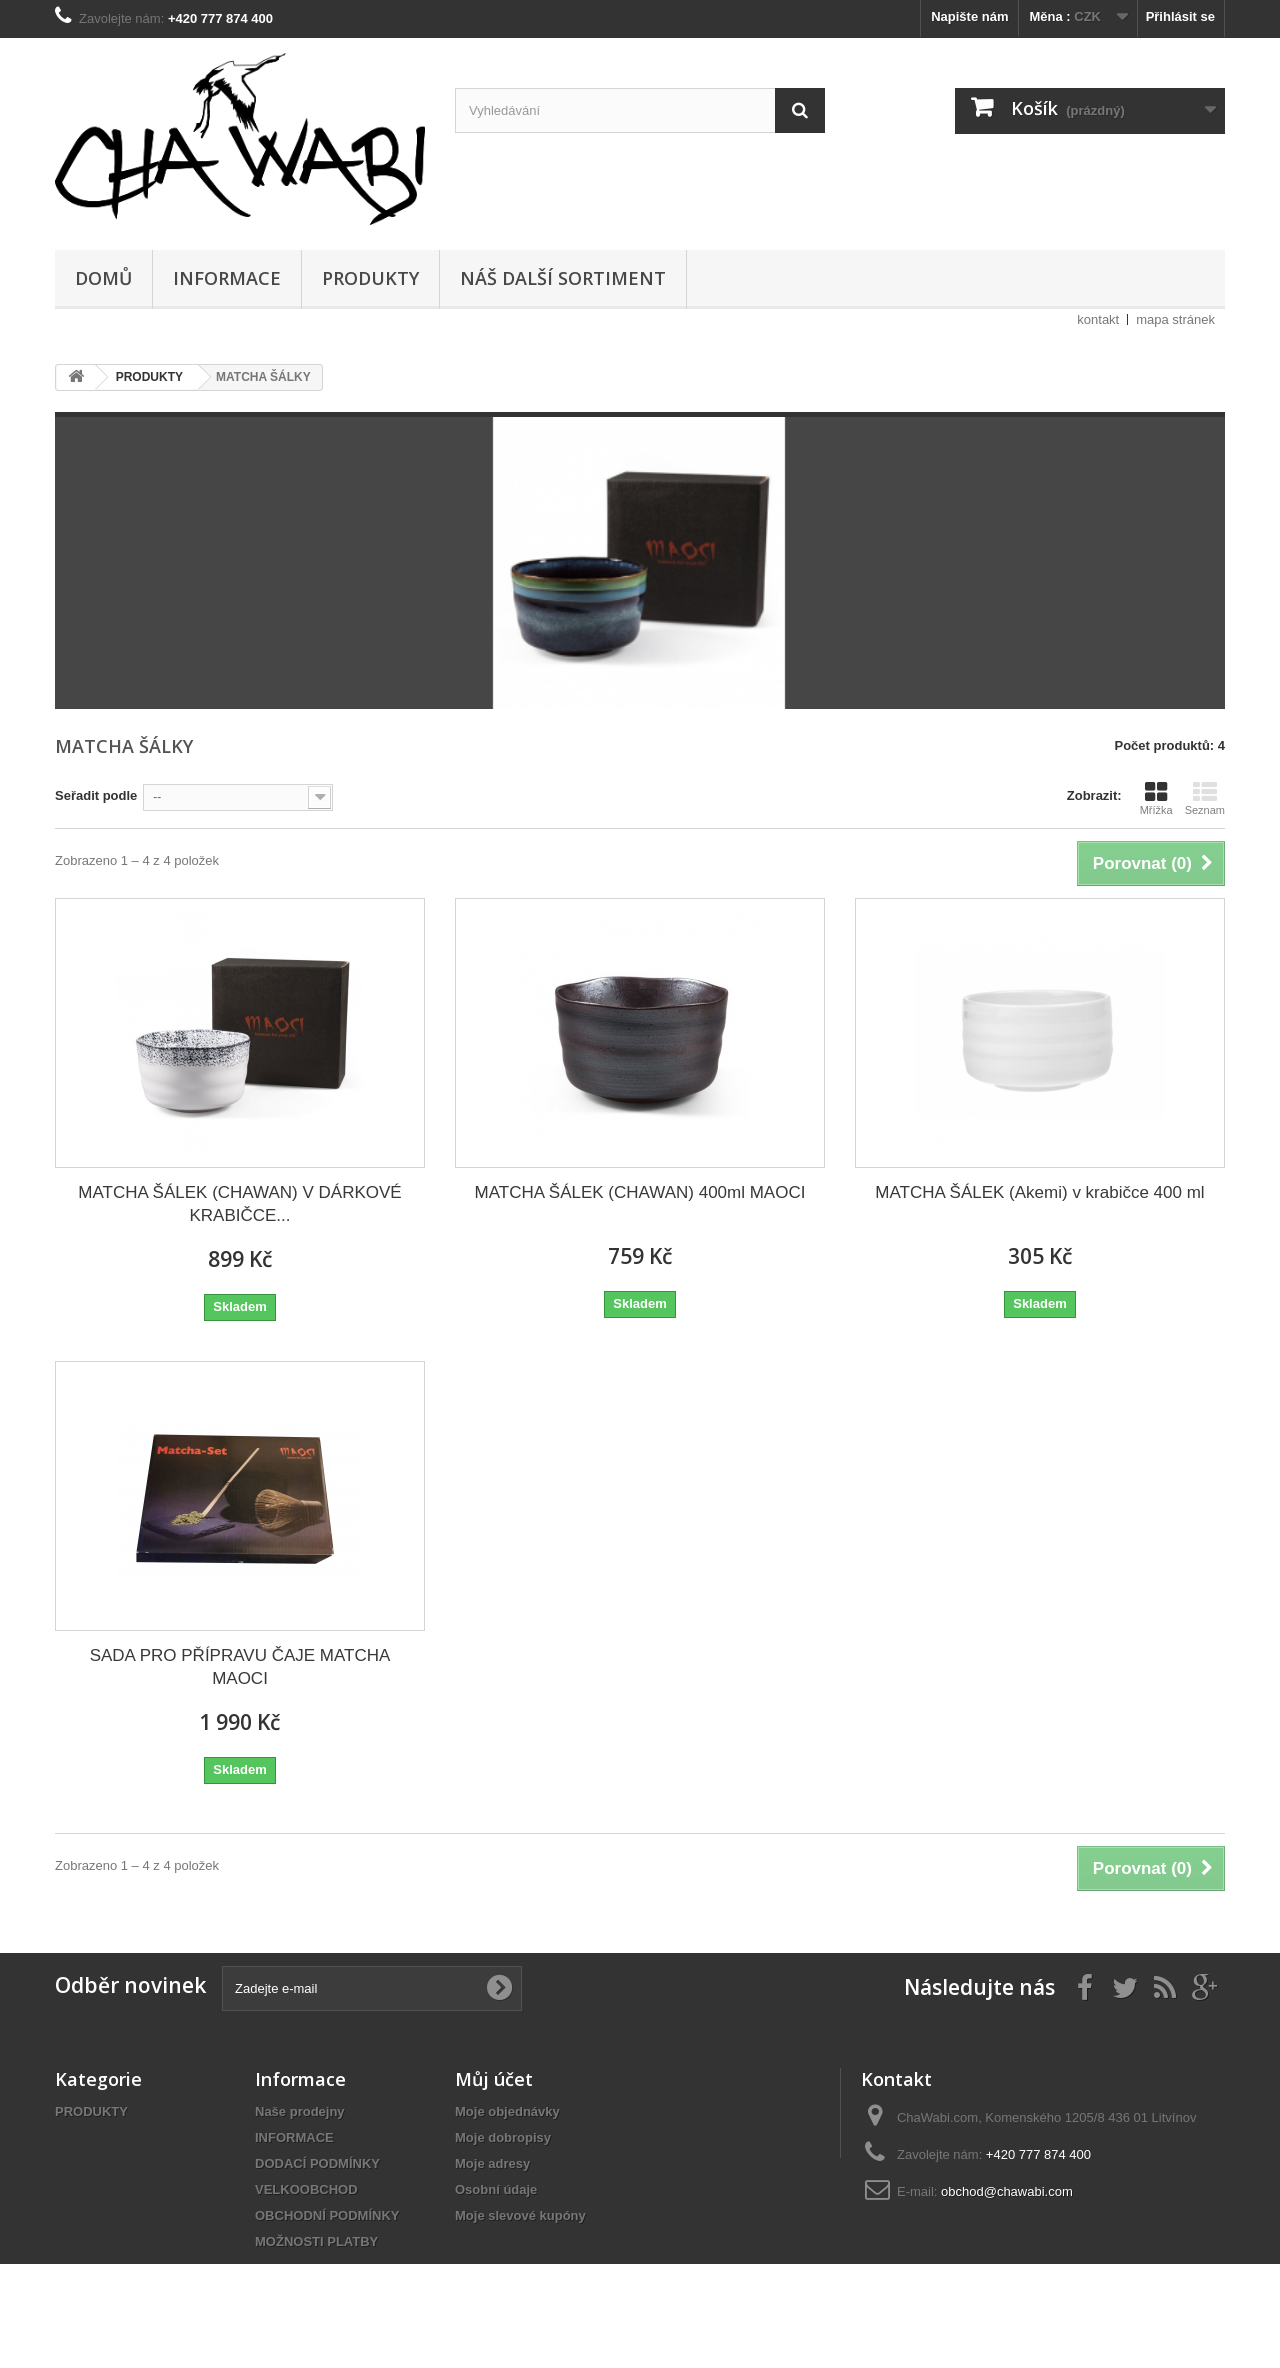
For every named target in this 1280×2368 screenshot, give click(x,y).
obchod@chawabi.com (1007, 2191)
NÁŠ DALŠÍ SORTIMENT (563, 278)
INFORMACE (227, 278)
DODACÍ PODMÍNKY (317, 2163)
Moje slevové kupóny (520, 2215)
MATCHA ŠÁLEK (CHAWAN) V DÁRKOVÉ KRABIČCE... (239, 1204)
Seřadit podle (96, 795)
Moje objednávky (507, 2111)
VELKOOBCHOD (306, 2189)
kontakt (1098, 319)
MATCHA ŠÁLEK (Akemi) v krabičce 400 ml (1039, 1192)
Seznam (1205, 798)
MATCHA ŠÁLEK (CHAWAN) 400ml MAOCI (640, 1192)
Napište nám (969, 16)
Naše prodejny (300, 2111)
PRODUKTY (370, 278)
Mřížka (1156, 798)
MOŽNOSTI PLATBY (316, 2241)
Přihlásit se (1180, 16)
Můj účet (494, 2079)
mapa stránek (1175, 319)
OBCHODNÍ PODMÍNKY (327, 2215)
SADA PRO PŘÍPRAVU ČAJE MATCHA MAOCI (240, 1667)
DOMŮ (103, 278)
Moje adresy (492, 2163)
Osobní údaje (496, 2189)
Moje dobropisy (503, 2137)
